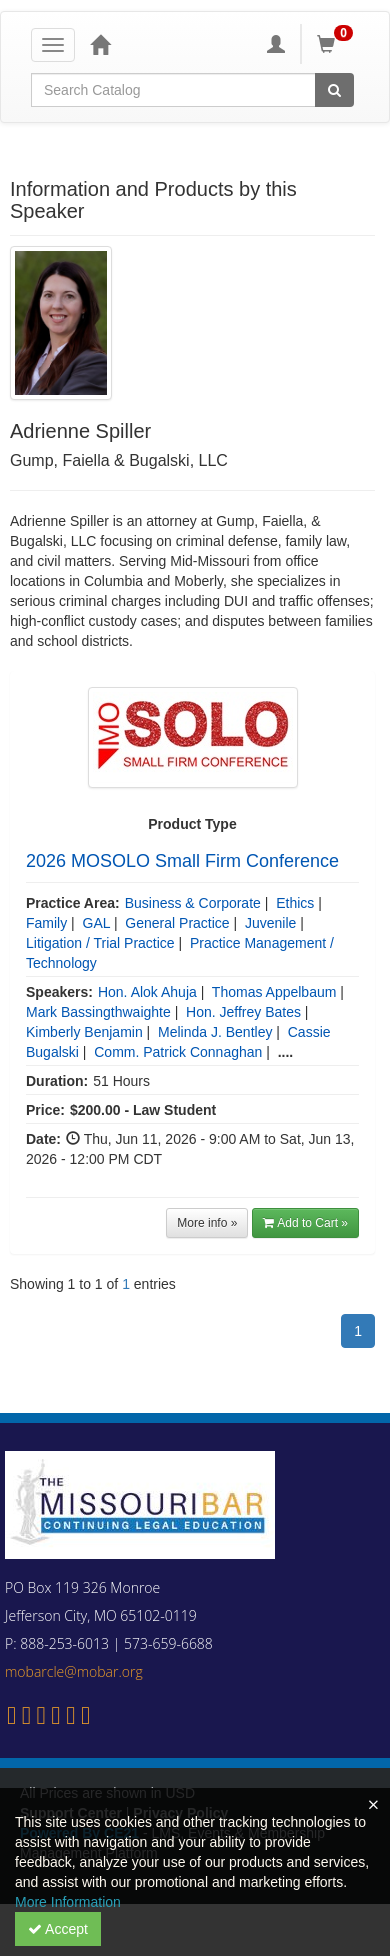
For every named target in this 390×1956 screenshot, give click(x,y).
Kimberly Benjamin (84, 1032)
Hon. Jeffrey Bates (243, 1012)
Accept (58, 1929)
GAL (97, 923)
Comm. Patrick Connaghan (178, 1052)
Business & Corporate (193, 903)
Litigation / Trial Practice (100, 943)
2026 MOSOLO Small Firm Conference (182, 861)
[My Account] (276, 44)
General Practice (177, 923)
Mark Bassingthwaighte (98, 1012)
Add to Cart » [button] (305, 1223)
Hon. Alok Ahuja (147, 992)
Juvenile (270, 923)
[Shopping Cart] (338, 44)
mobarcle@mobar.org (74, 1671)
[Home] (100, 44)
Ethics (295, 903)
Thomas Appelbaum (274, 992)
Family (46, 923)
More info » (207, 1223)
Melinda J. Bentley (215, 1032)
